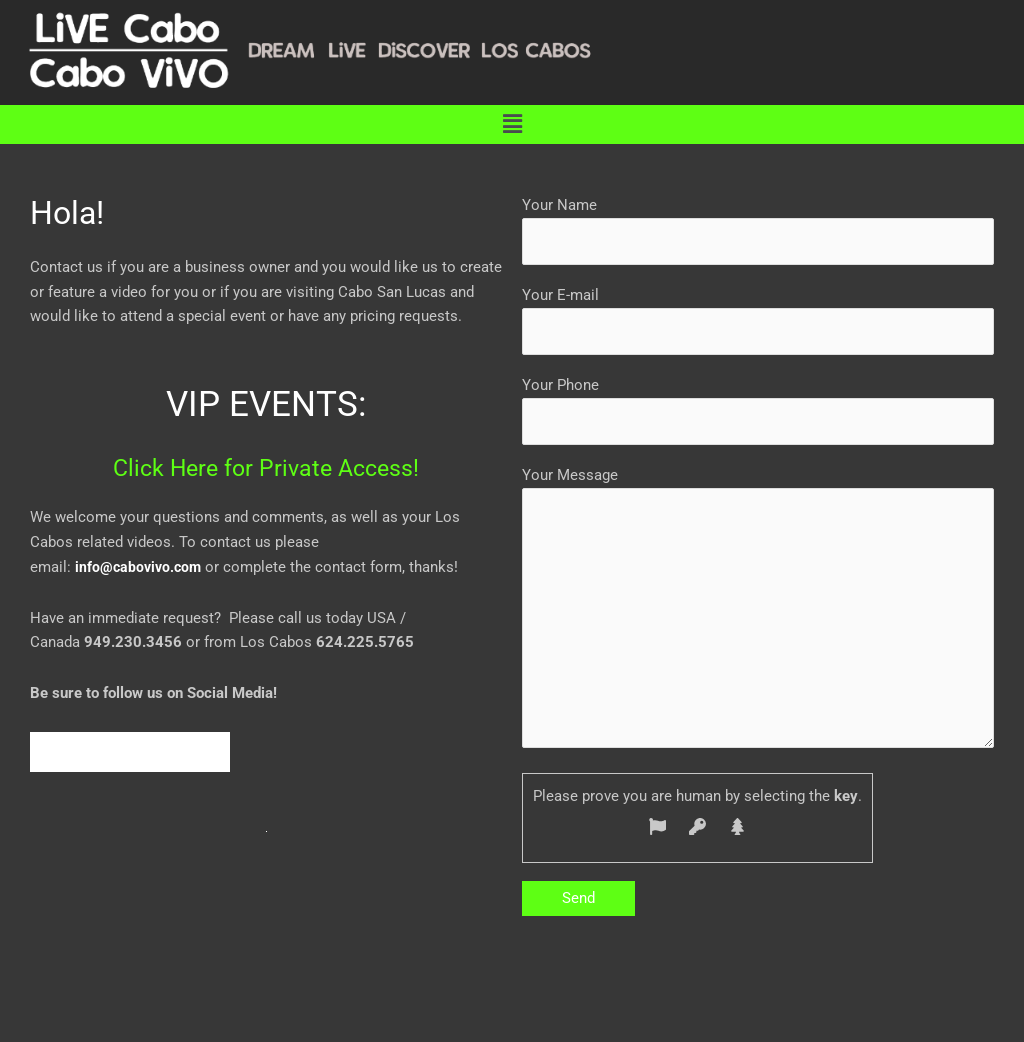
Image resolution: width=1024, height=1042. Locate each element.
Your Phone (758, 415)
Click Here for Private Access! (266, 467)
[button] (512, 124)
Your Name (758, 231)
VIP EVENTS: (266, 402)
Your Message (758, 623)
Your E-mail (758, 323)
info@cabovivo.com (140, 567)
